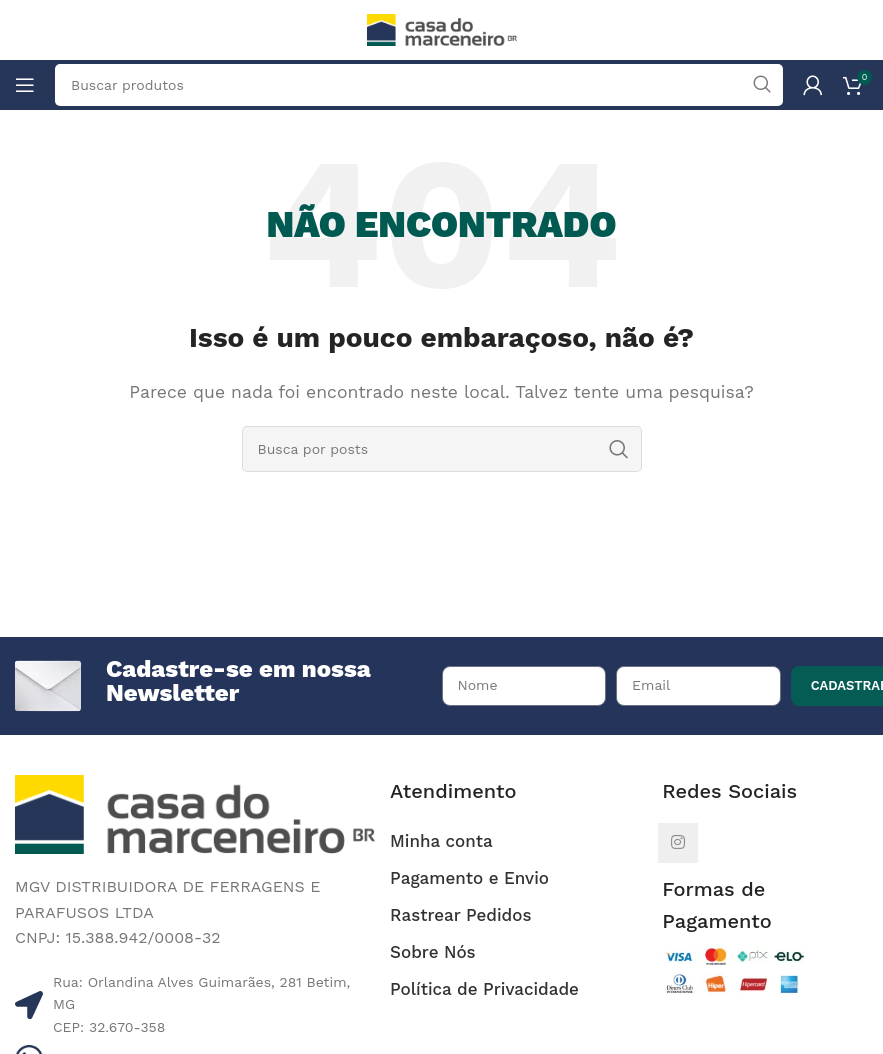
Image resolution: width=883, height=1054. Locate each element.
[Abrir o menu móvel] (25, 85)
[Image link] (195, 813)
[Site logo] (442, 28)
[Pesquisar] (442, 449)
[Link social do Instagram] (678, 843)
